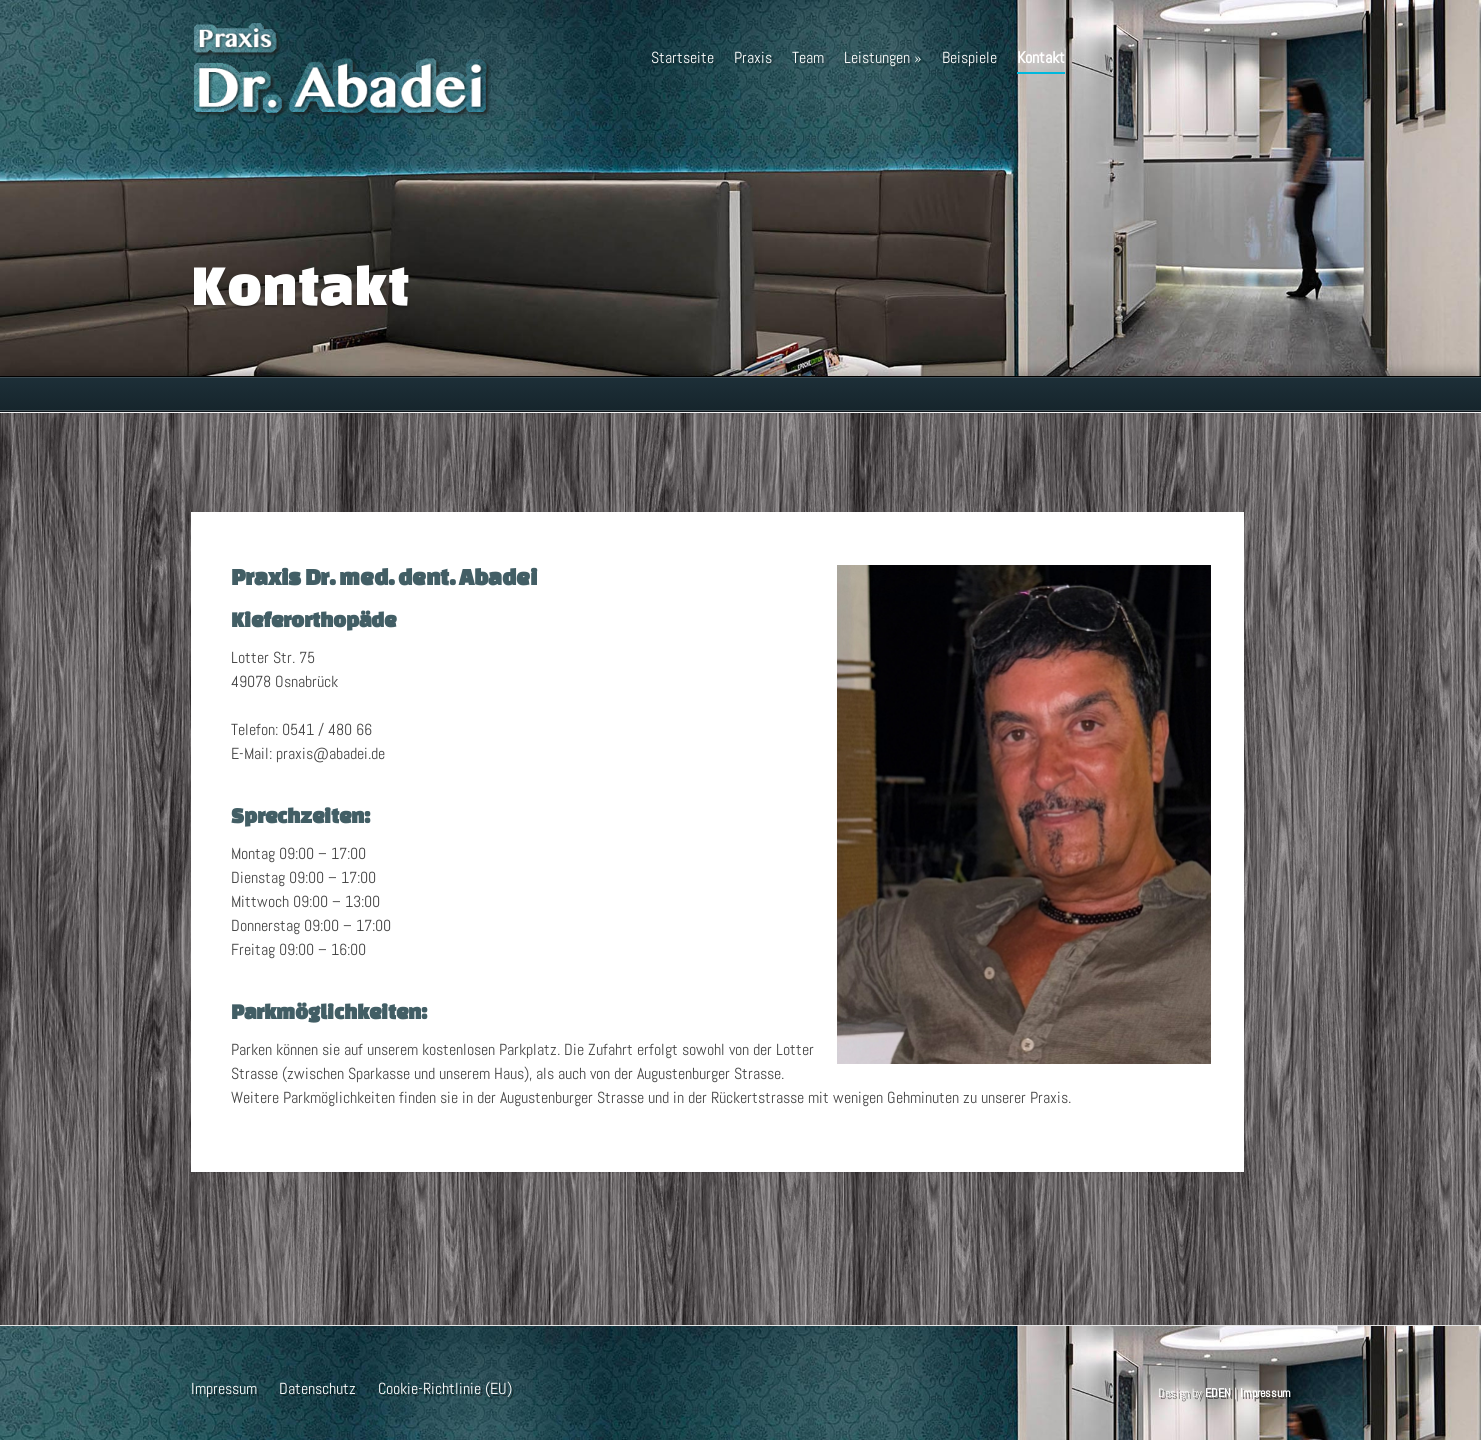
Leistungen (883, 57)
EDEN (1218, 1393)
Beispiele (969, 57)
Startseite (682, 57)
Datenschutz (317, 1388)
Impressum (224, 1388)
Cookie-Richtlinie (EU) (445, 1388)
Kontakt (1041, 60)
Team (808, 57)
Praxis (753, 57)
